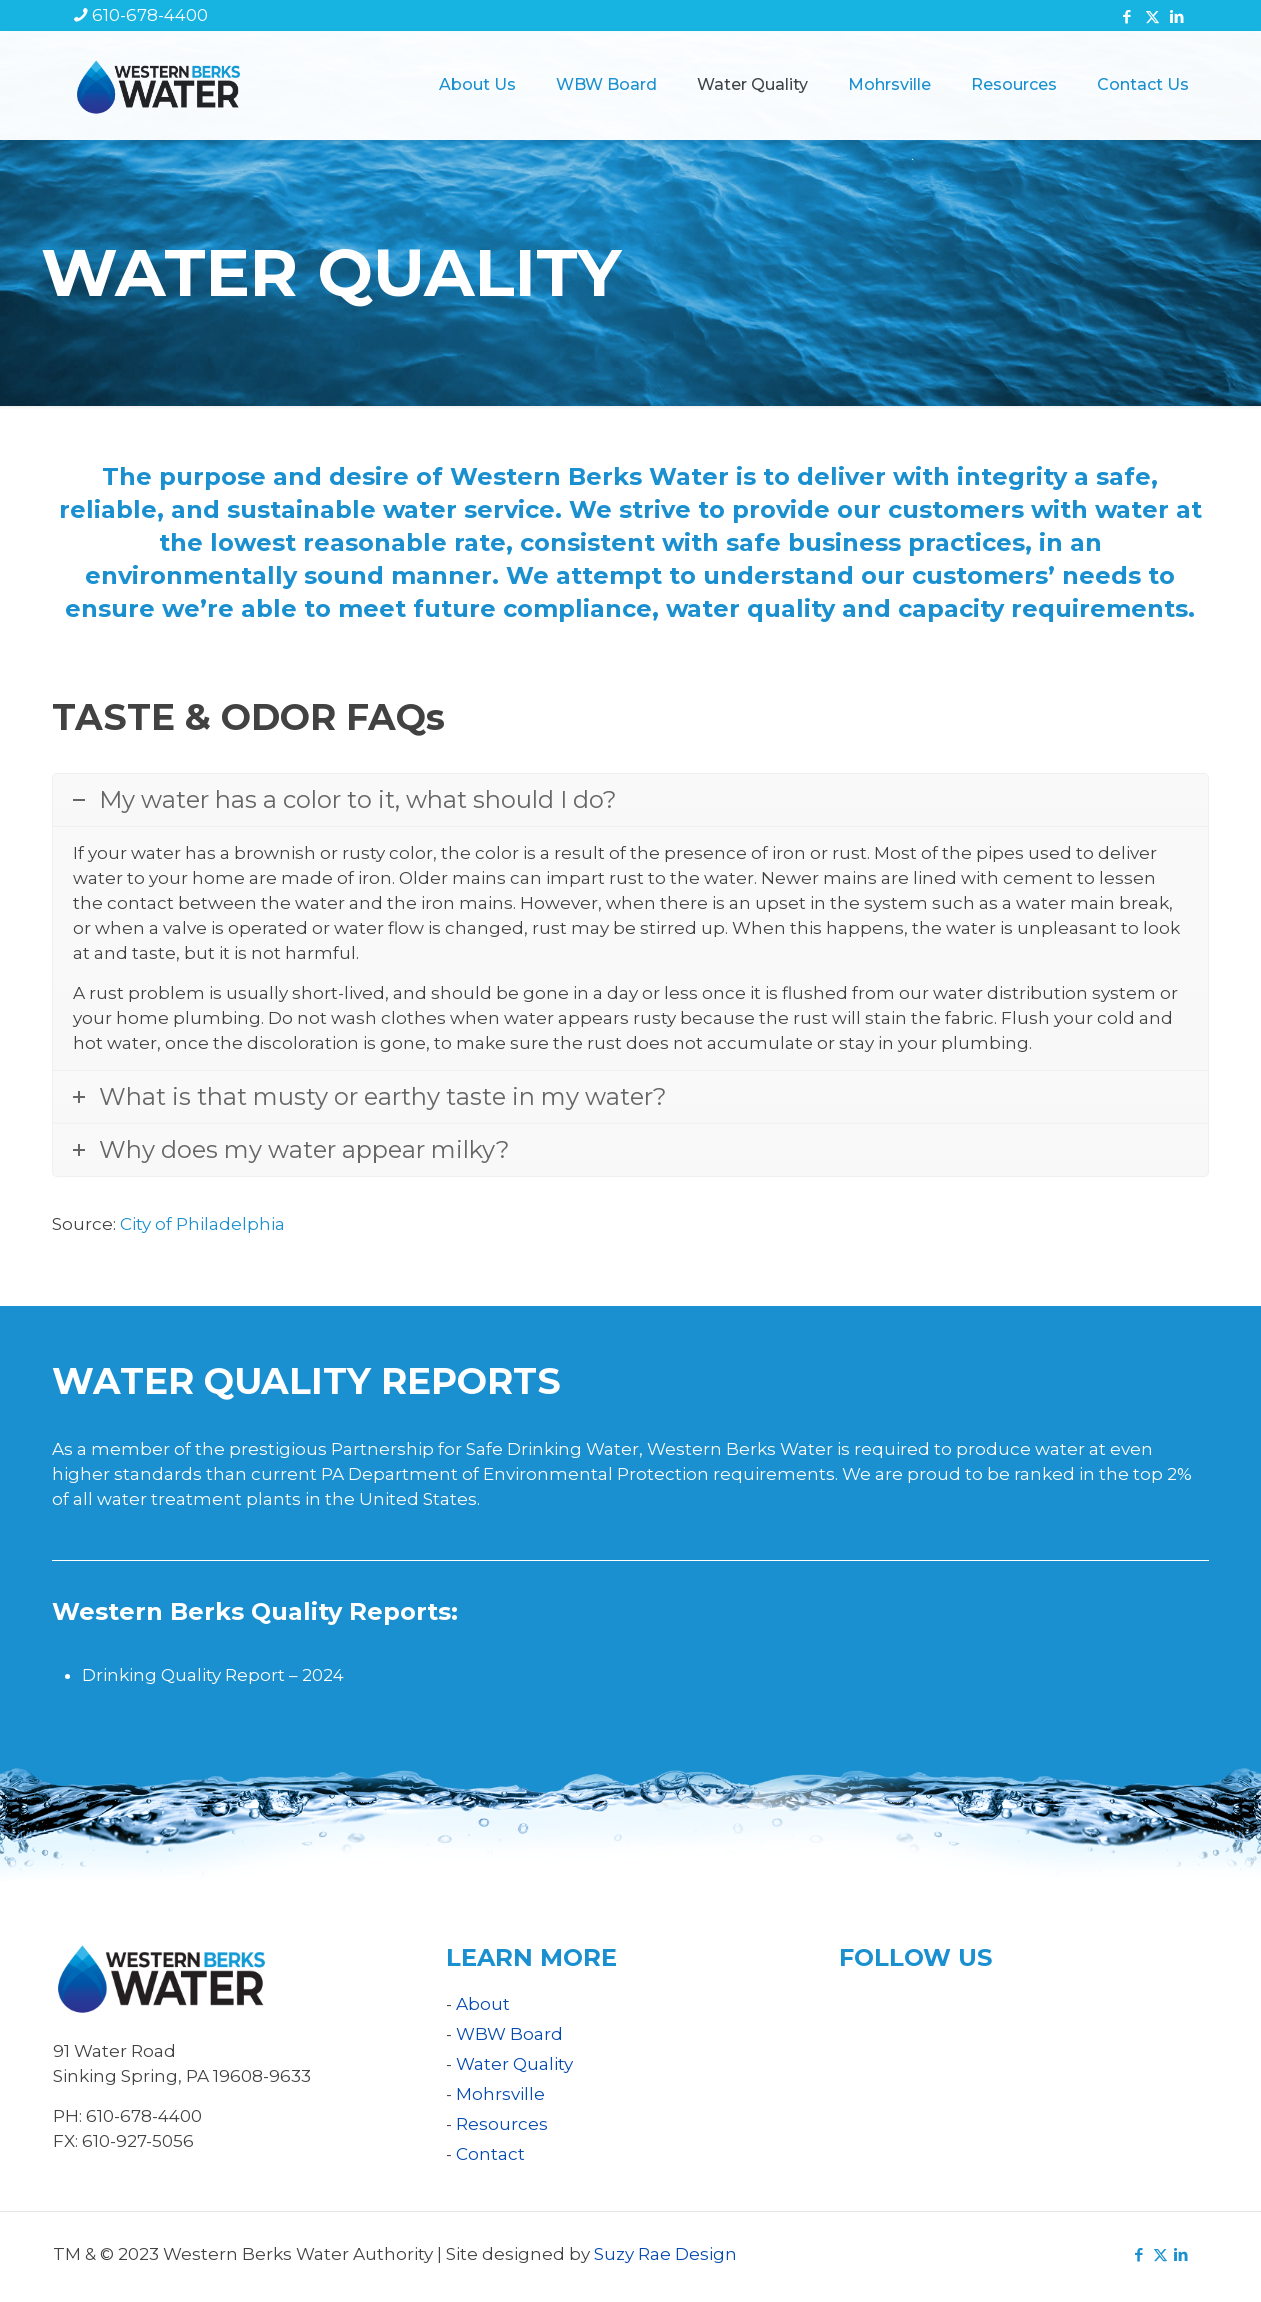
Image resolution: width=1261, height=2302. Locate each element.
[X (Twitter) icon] (1152, 16)
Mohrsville (500, 2094)
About (483, 2004)
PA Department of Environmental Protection (515, 1474)
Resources (502, 2124)
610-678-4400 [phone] (150, 15)
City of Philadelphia (202, 1224)
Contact (490, 2154)
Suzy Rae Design (665, 2254)
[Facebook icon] (1127, 16)
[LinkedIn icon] (1177, 16)
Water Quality (514, 2064)
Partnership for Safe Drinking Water (485, 1449)
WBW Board (509, 2034)
